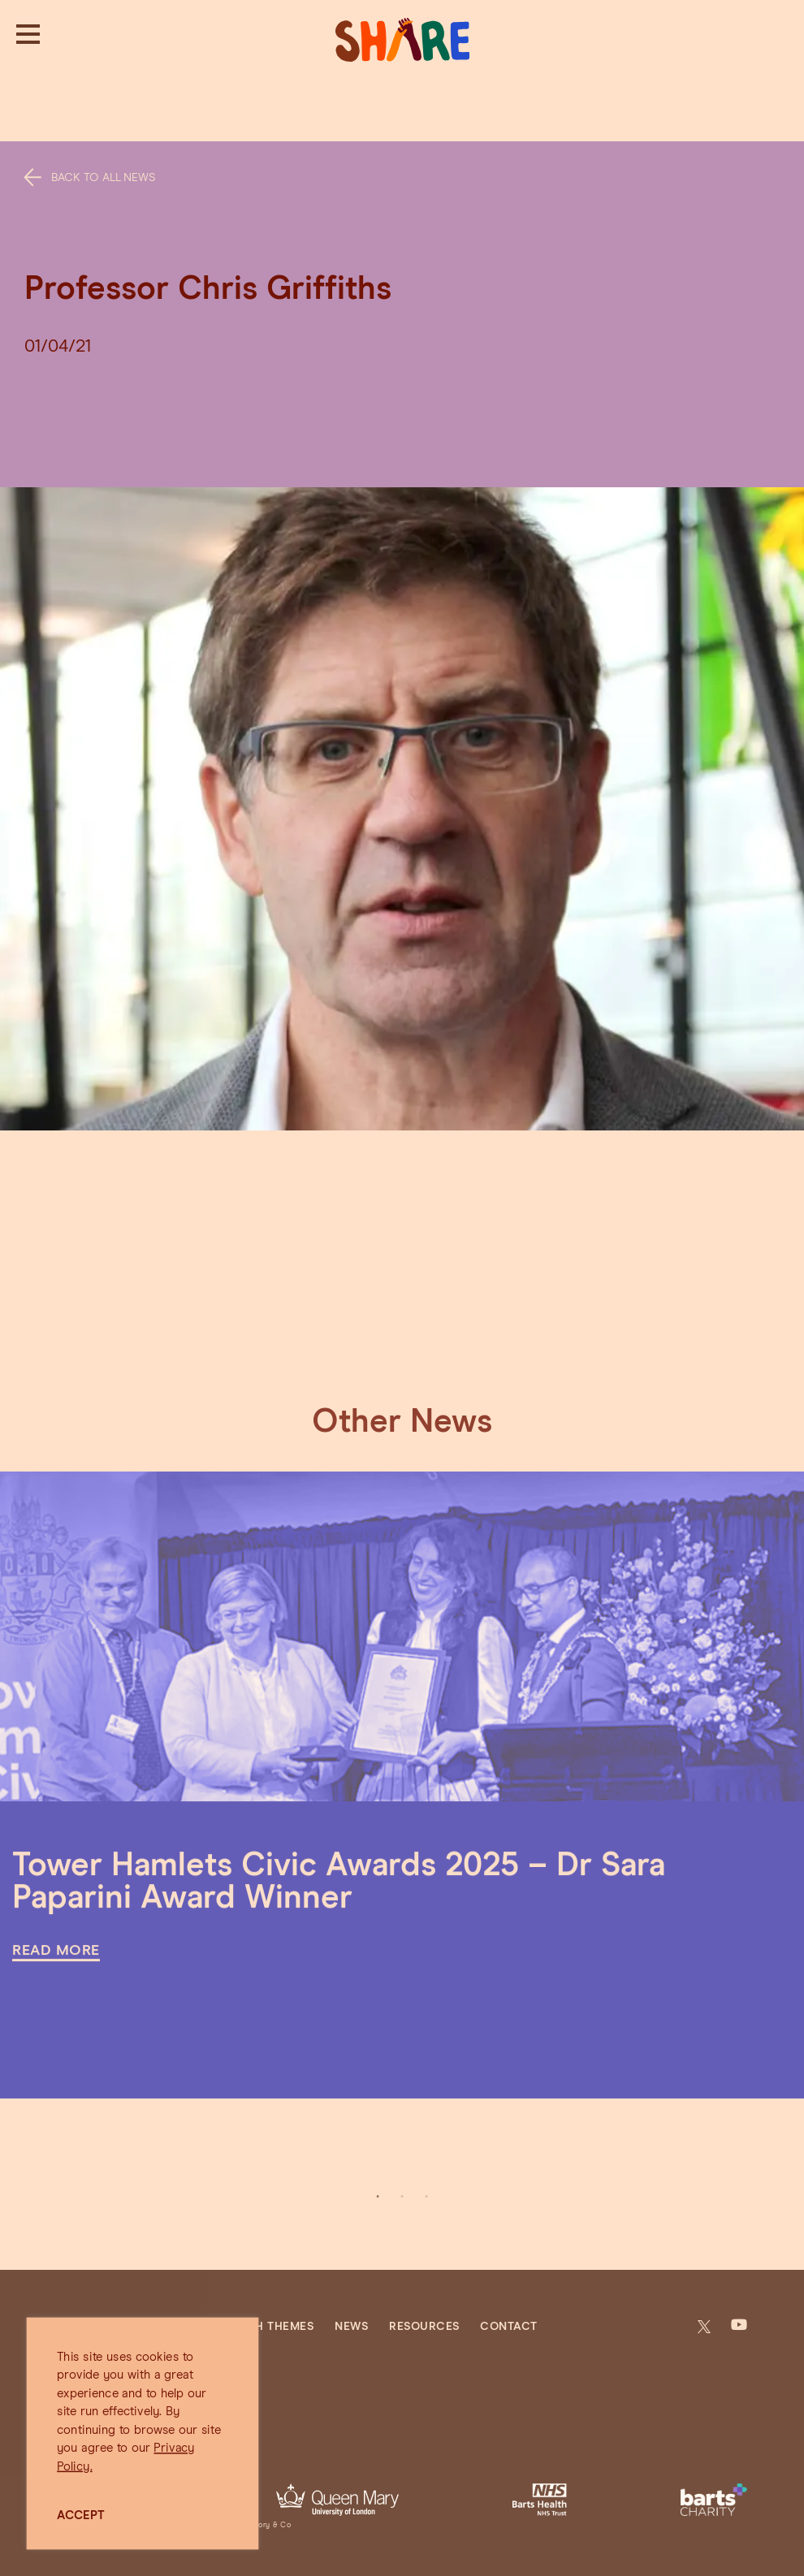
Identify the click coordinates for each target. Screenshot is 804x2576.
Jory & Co (273, 2525)
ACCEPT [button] (81, 2515)
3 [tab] (426, 2197)
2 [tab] (402, 2197)
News (351, 2326)
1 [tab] (378, 2197)
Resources (424, 2326)
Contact (509, 2326)
